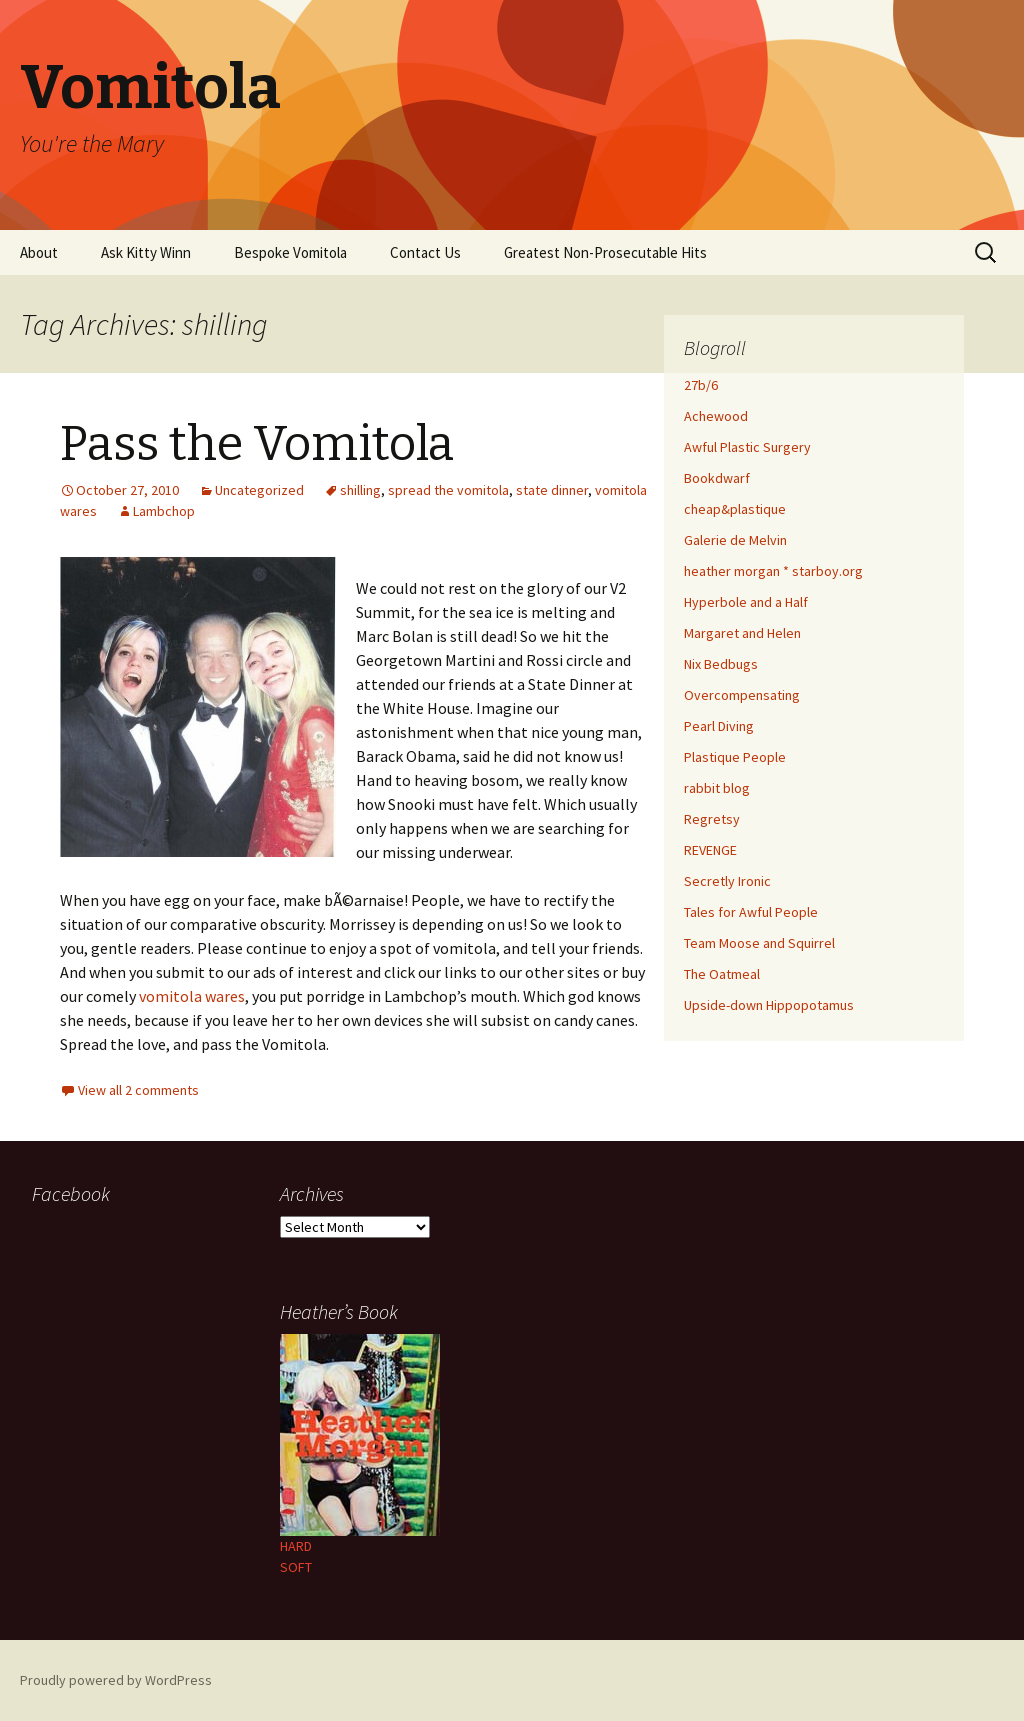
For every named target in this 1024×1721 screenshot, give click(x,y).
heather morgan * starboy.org (773, 571)
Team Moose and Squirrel (759, 943)
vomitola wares (192, 996)
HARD (296, 1546)
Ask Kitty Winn (146, 252)
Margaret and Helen (742, 633)
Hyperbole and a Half (746, 602)
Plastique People (735, 757)
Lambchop (164, 511)
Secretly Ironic (727, 881)
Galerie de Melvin (735, 540)
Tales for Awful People (751, 912)
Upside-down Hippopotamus (769, 1005)
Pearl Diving (719, 726)
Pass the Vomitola (257, 444)
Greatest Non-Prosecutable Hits (605, 252)
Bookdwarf (717, 478)
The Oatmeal (722, 974)
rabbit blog (717, 788)
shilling (360, 490)
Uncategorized (259, 490)
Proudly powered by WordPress (116, 1680)
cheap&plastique (735, 509)
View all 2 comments (138, 1090)
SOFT (296, 1567)
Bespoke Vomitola (290, 252)
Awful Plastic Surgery (747, 447)
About (39, 252)
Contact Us (425, 252)
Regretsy (712, 819)
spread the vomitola (448, 490)
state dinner (552, 490)
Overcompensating (742, 695)
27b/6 (701, 385)
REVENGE (710, 850)
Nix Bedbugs (721, 664)
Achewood (716, 416)
